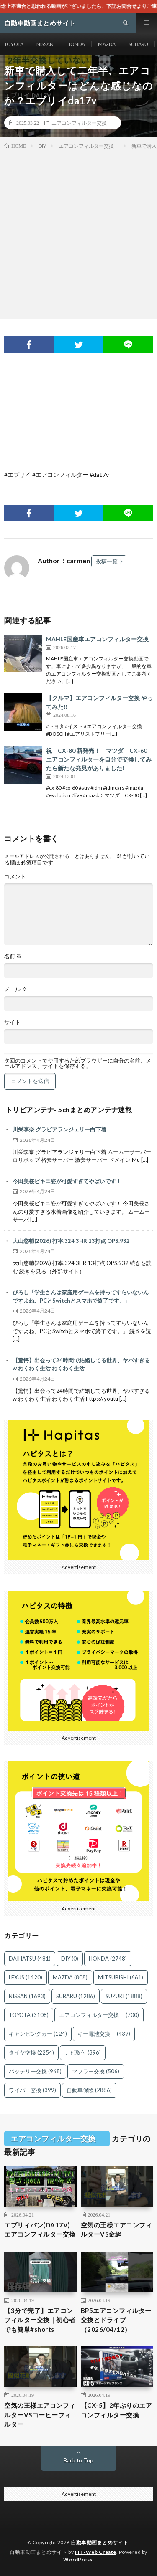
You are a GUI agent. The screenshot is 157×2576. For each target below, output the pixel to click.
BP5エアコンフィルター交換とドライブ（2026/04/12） (116, 2320)
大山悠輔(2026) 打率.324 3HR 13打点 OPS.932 (71, 1240)
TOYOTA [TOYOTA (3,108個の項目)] (29, 2015)
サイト (12, 1022)
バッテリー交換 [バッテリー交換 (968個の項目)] (35, 2071)
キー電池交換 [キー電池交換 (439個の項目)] (103, 2033)
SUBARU (138, 44)
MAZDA (107, 44)
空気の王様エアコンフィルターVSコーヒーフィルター (40, 2414)
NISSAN (45, 44)
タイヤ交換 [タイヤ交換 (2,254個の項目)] (31, 2052)
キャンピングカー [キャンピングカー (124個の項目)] (38, 2033)
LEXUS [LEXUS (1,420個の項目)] (25, 1977)
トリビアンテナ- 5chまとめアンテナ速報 (69, 1109)
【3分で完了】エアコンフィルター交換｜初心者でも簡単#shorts (40, 2320)
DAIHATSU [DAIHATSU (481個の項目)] (30, 1958)
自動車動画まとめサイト (100, 2542)
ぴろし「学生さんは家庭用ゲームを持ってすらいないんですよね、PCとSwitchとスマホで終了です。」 (81, 1296)
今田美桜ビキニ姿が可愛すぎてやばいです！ (67, 1181)
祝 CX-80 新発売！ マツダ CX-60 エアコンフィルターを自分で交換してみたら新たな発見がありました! (99, 759)
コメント (15, 876)
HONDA (76, 44)
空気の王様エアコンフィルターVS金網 (116, 2229)
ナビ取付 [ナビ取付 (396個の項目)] (82, 2052)
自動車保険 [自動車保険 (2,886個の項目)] (89, 2090)
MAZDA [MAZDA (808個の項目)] (70, 1977)
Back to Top (78, 2460)
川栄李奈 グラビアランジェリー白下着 (59, 1129)
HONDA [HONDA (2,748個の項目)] (108, 1958)
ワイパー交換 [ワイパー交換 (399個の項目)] (32, 2090)
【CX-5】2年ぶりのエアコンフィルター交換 (116, 2410)
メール (15, 989)
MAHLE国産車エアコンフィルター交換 (97, 639)
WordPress (78, 2559)
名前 (13, 956)
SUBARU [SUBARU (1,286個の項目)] (75, 1996)
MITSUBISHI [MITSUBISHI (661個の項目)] (120, 1977)
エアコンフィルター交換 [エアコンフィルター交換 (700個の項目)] (99, 2015)
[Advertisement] (78, 232)
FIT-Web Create (95, 2552)
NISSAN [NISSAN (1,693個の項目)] (27, 1996)
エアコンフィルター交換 (81, 122)
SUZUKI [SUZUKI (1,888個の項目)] (124, 1996)
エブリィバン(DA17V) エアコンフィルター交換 (40, 2229)
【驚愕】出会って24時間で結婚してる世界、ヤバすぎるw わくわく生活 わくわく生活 (81, 1364)
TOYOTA (13, 44)
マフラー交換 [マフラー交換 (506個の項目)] (95, 2071)
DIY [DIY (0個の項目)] (69, 1958)
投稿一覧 (107, 561)
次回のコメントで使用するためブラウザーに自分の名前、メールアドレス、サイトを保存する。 (77, 1063)
